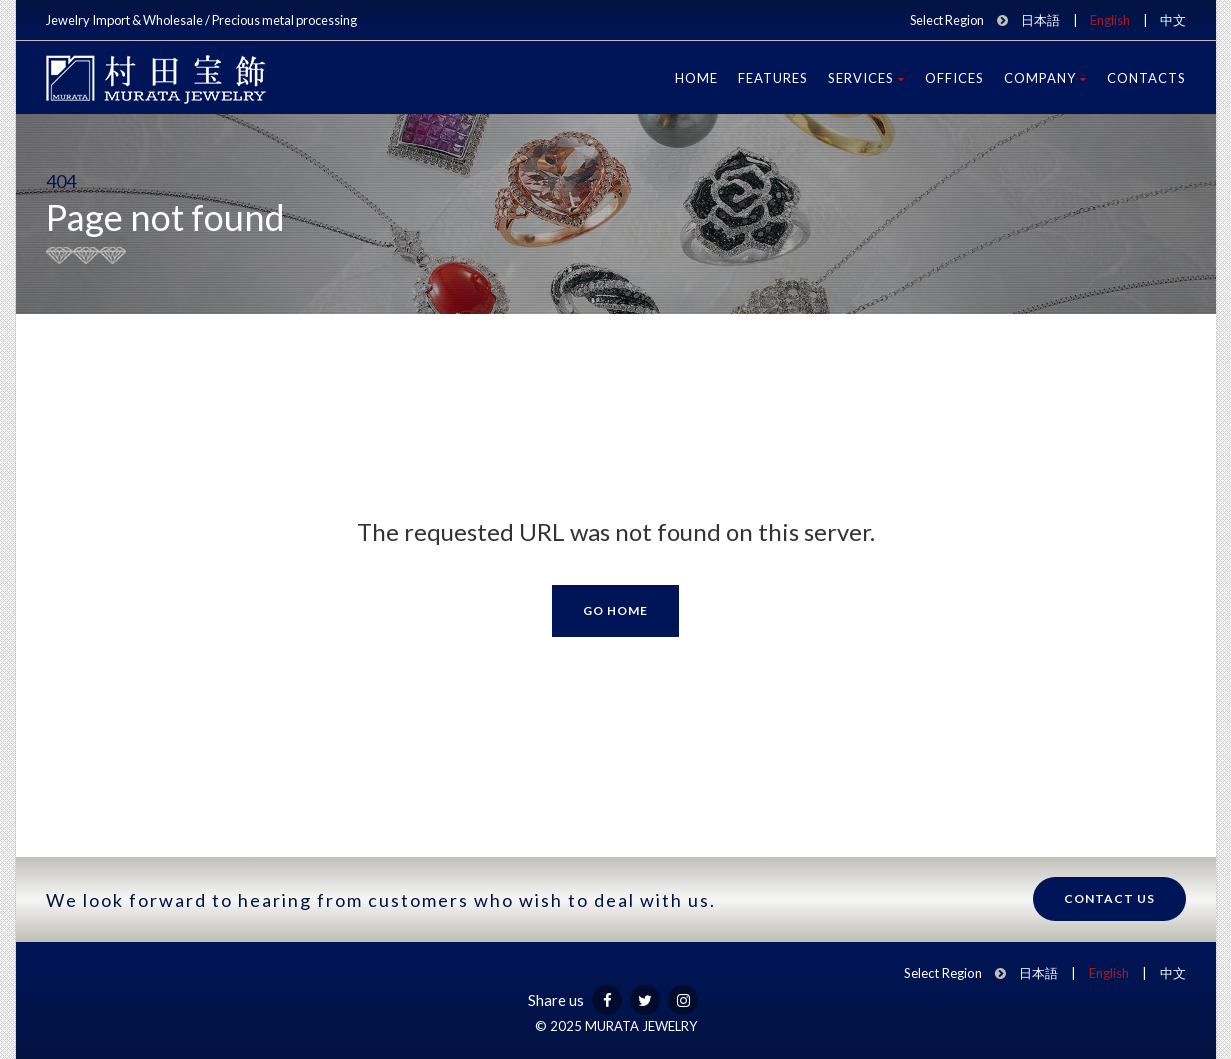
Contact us (1109, 898)
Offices (954, 78)
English (1110, 20)
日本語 (1040, 20)
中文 (1173, 20)
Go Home (615, 610)
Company (1045, 78)
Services (866, 78)
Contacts (1146, 78)
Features (773, 78)
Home (696, 78)
